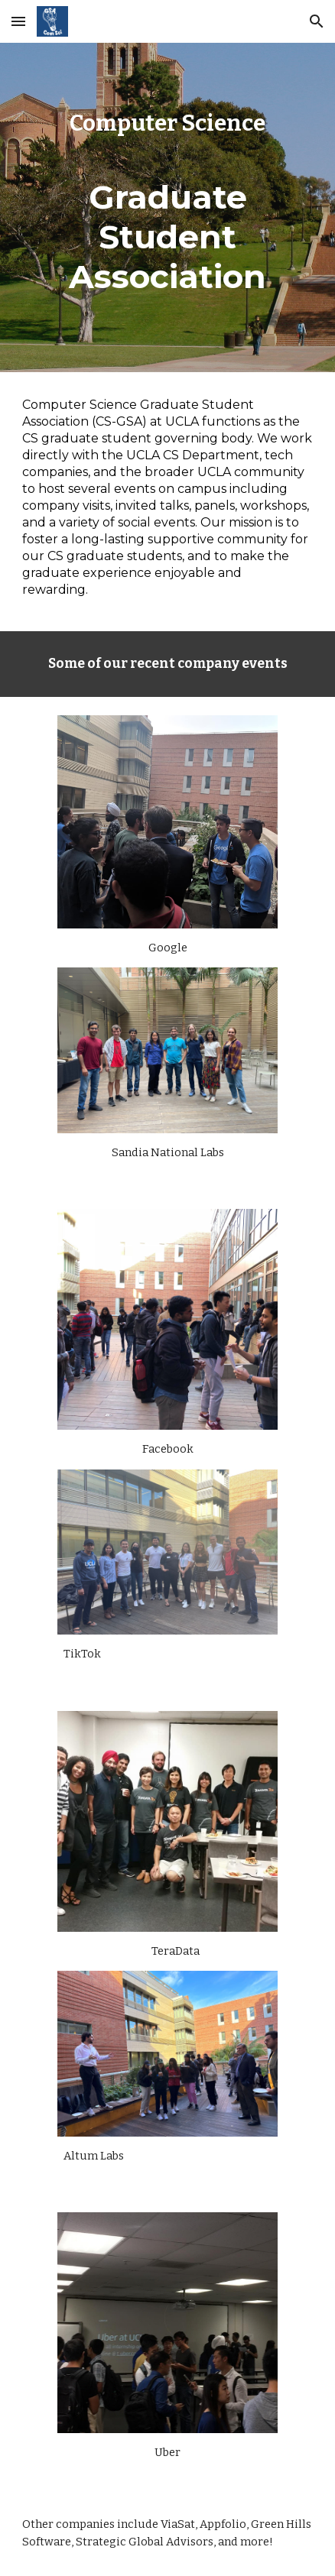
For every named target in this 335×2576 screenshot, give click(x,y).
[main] (167, 207)
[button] (18, 21)
